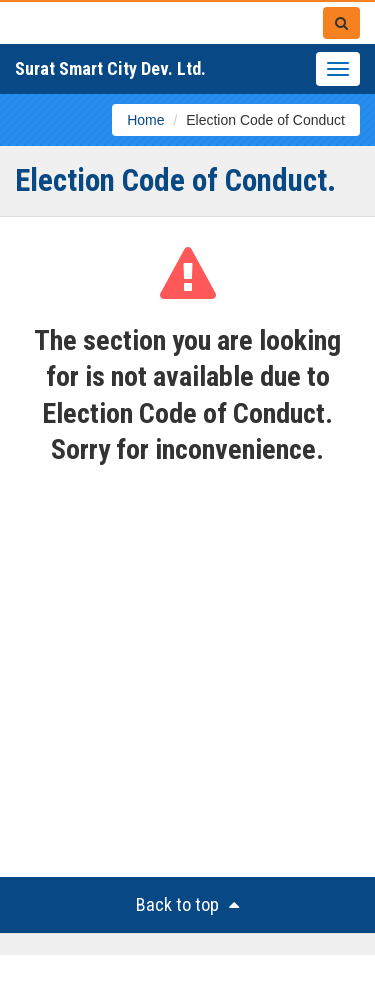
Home (145, 120)
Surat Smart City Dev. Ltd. (110, 68)
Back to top (187, 904)
